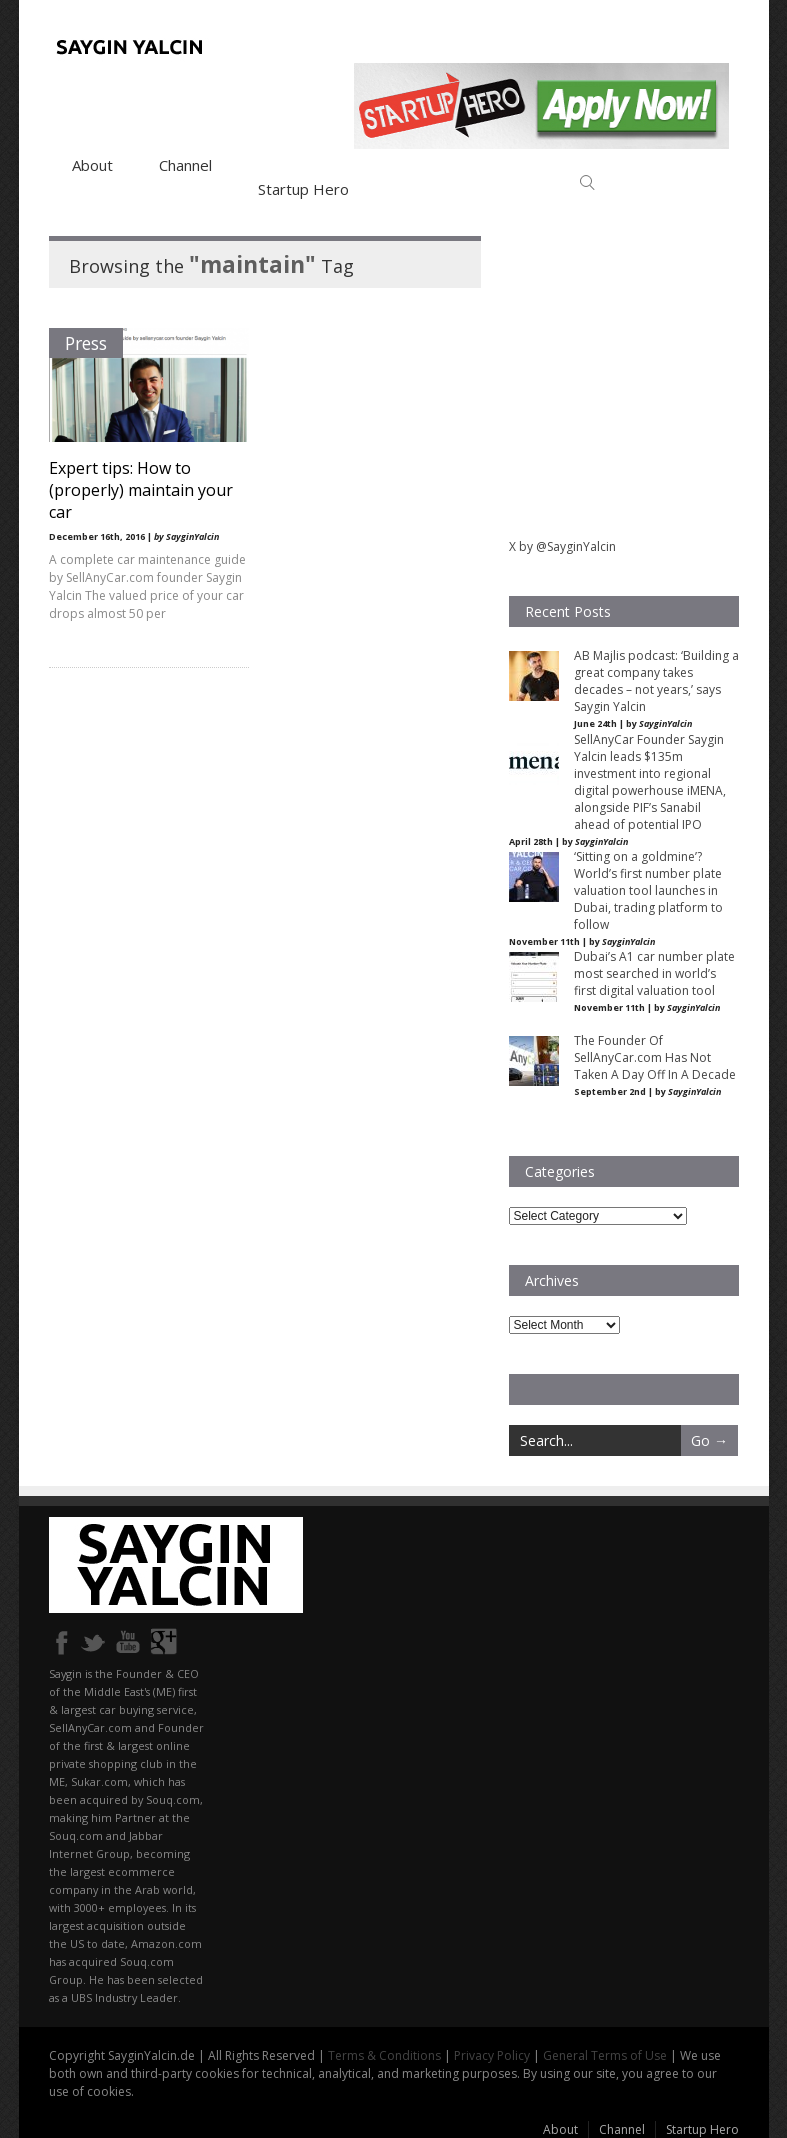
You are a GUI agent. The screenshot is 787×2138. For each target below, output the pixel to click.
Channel (185, 165)
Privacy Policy (492, 2055)
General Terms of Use (605, 2055)
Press (86, 343)
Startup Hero (303, 189)
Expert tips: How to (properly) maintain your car (141, 490)
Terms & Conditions (384, 2055)
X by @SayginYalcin (562, 546)
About (92, 165)
